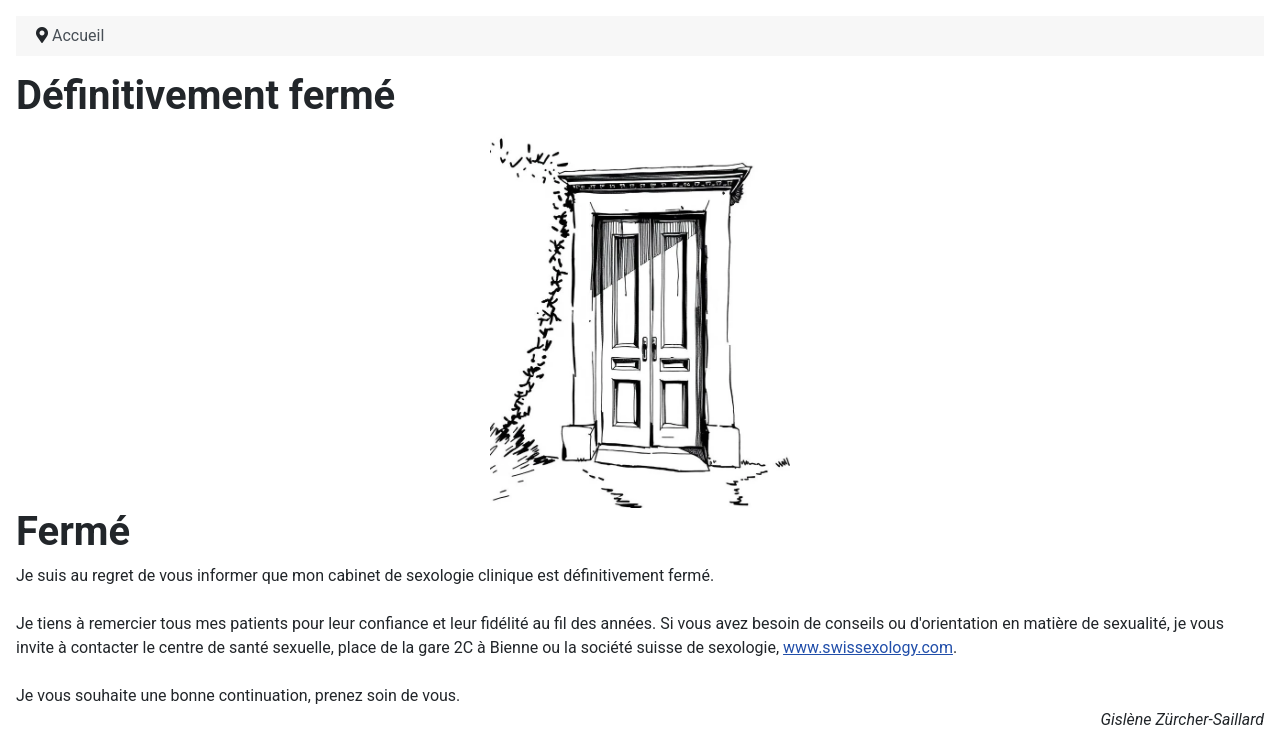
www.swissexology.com (868, 647)
